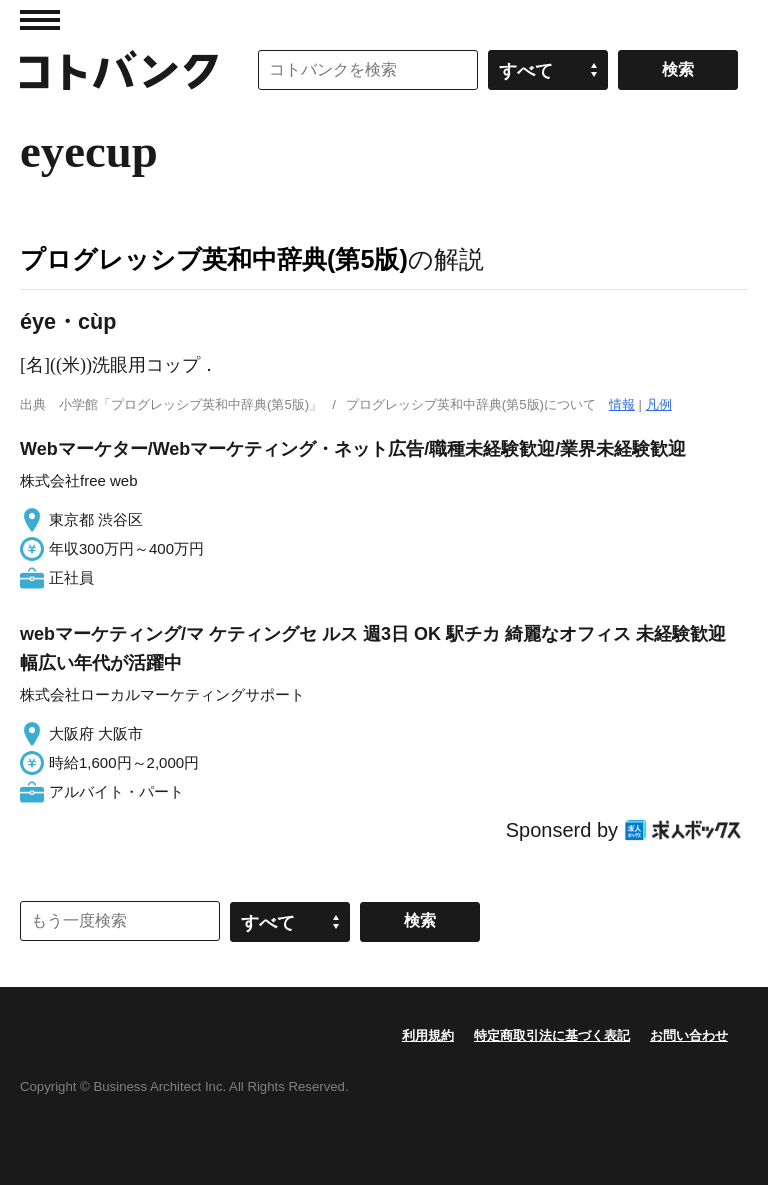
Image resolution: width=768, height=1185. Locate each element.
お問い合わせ (689, 1035)
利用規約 (428, 1035)
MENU (40, 20)
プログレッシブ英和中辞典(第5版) (214, 259)
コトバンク (119, 70)
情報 (622, 404)
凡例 (659, 404)
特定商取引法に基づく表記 (552, 1035)
